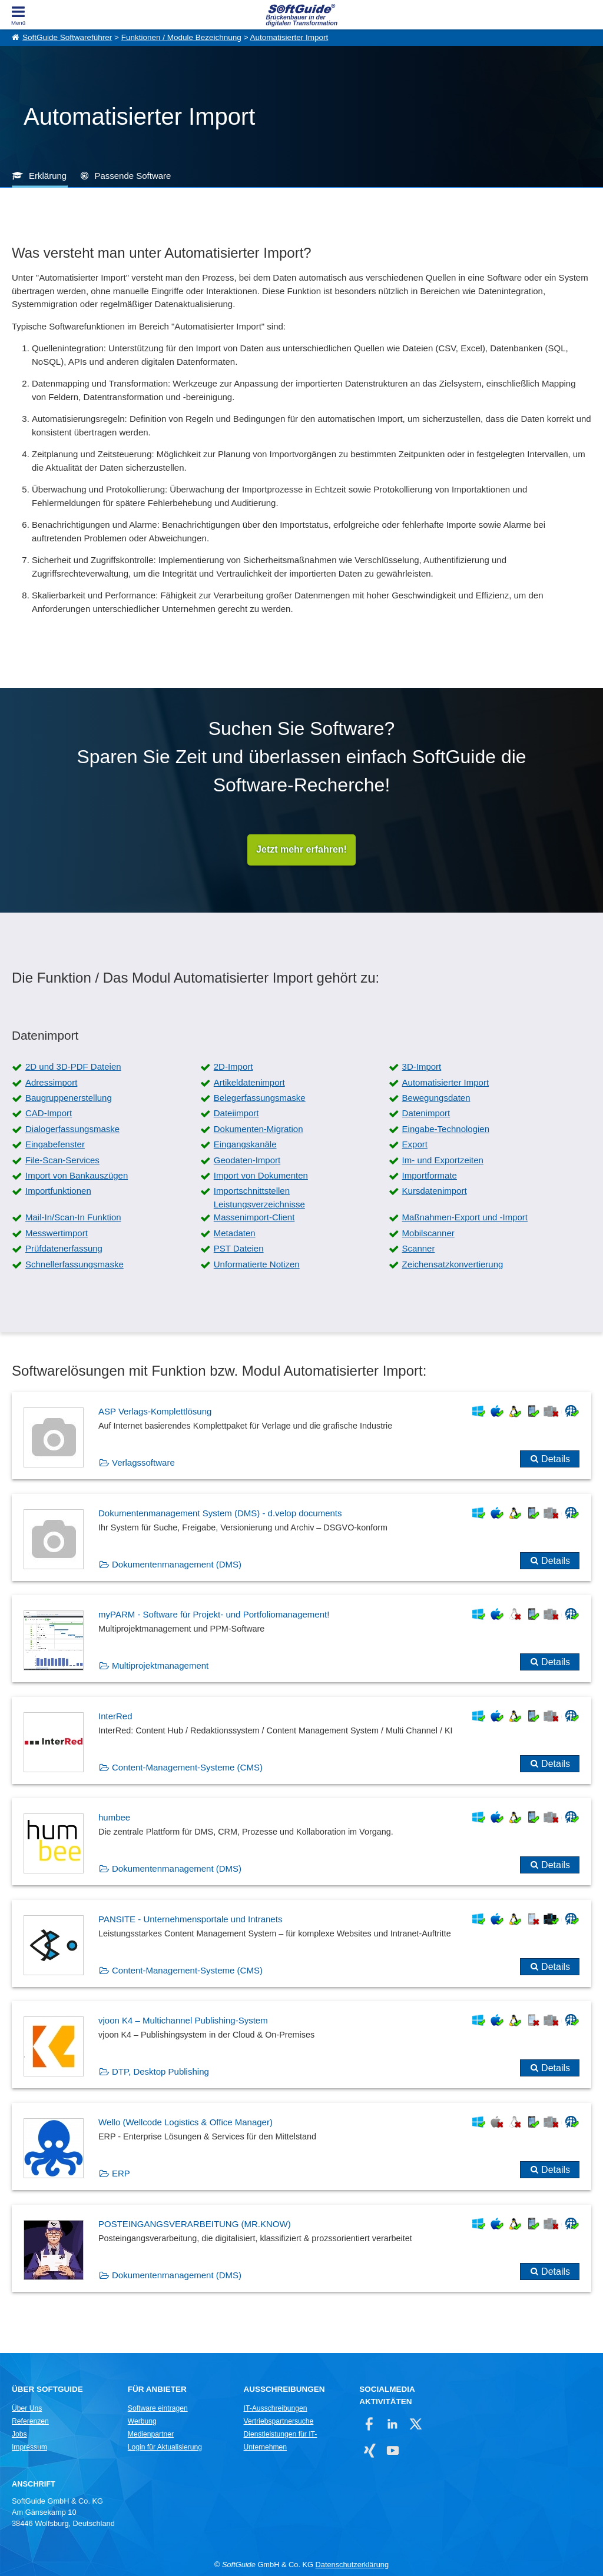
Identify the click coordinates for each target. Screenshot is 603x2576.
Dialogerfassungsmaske (72, 1129)
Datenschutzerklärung (352, 2564)
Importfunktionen (58, 1191)
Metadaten (235, 1233)
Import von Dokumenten (261, 1175)
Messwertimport (56, 1233)
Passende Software (132, 176)
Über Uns (27, 2408)
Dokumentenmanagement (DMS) (176, 1564)
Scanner (418, 1249)
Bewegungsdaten (436, 1098)
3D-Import (422, 1067)
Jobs (19, 2434)
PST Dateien (239, 1249)
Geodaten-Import (247, 1160)
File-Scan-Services (62, 1160)
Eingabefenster (55, 1145)
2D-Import (233, 1067)
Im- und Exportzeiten (442, 1160)
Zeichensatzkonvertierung (452, 1264)
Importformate (429, 1175)
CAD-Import (48, 1114)
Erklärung (48, 176)
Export (415, 1145)
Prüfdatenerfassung (63, 1249)
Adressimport (51, 1082)
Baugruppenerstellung (68, 1098)
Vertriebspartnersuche (279, 2421)
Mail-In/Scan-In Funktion (73, 1218)
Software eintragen (158, 2408)
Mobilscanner (428, 1233)
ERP (121, 2174)
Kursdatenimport (434, 1191)
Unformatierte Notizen (257, 1264)
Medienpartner (151, 2434)
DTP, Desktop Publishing (160, 2072)
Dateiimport (236, 1114)
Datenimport (426, 1114)
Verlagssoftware (143, 1462)
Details (555, 1459)
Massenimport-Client (254, 1218)
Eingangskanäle (245, 1145)
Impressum (29, 2447)
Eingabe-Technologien (445, 1129)
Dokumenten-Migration (258, 1129)
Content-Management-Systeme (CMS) (187, 1767)
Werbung (142, 2421)
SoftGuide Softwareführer (67, 37)
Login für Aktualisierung (165, 2447)
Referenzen (30, 2421)
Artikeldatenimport (249, 1082)
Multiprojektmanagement (160, 1666)
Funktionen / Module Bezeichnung (181, 37)
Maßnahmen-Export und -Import (465, 1218)
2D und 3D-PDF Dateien (73, 1067)
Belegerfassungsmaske (260, 1098)
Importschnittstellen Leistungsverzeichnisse (259, 1198)
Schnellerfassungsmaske (74, 1264)
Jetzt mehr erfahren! (301, 850)
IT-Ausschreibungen (275, 2408)
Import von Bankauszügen (76, 1175)
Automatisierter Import (289, 37)
